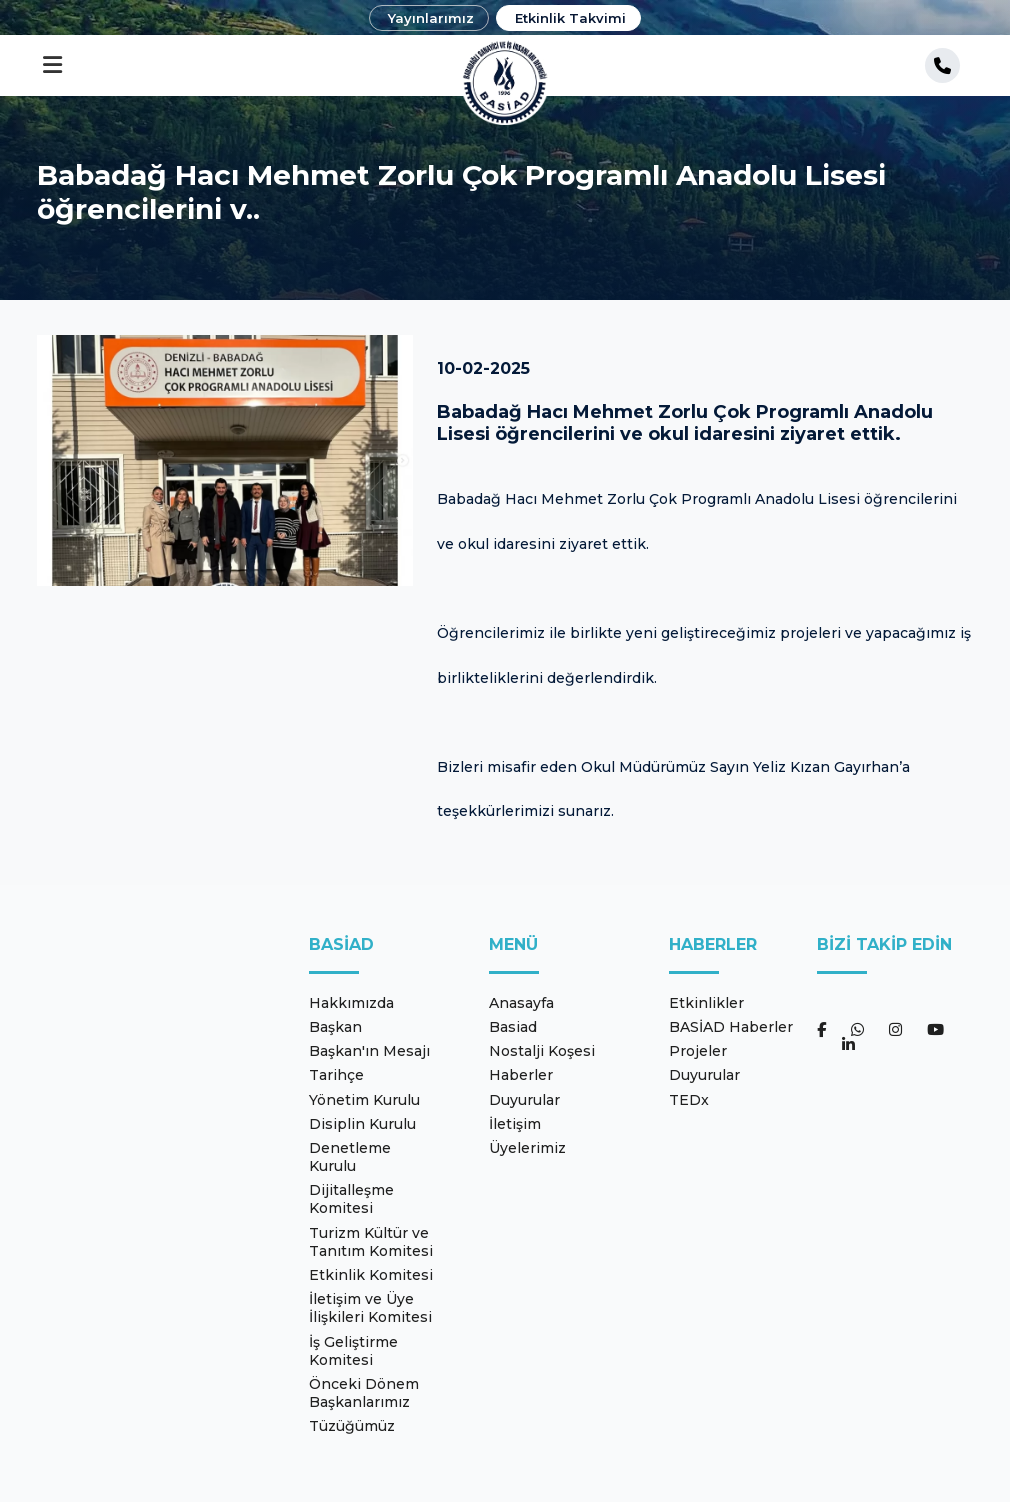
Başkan (335, 1027)
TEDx (689, 1100)
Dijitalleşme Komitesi (351, 1199)
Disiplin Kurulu (362, 1124)
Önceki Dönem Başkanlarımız (364, 1393)
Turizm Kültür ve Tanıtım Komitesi (371, 1242)
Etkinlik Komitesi (371, 1275)
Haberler (521, 1075)
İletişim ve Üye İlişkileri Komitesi (370, 1308)
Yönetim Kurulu (364, 1100)
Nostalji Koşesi (542, 1051)
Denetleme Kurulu (350, 1157)
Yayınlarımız (431, 18)
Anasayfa (521, 1003)
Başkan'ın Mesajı (369, 1051)
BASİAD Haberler (731, 1027)
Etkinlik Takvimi (570, 18)
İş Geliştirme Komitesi (353, 1351)
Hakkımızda (351, 1003)
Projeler (698, 1051)
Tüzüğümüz (352, 1426)
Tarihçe (336, 1075)
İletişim (515, 1124)
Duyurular (524, 1100)
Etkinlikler (706, 1003)
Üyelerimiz (527, 1148)
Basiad (513, 1027)
